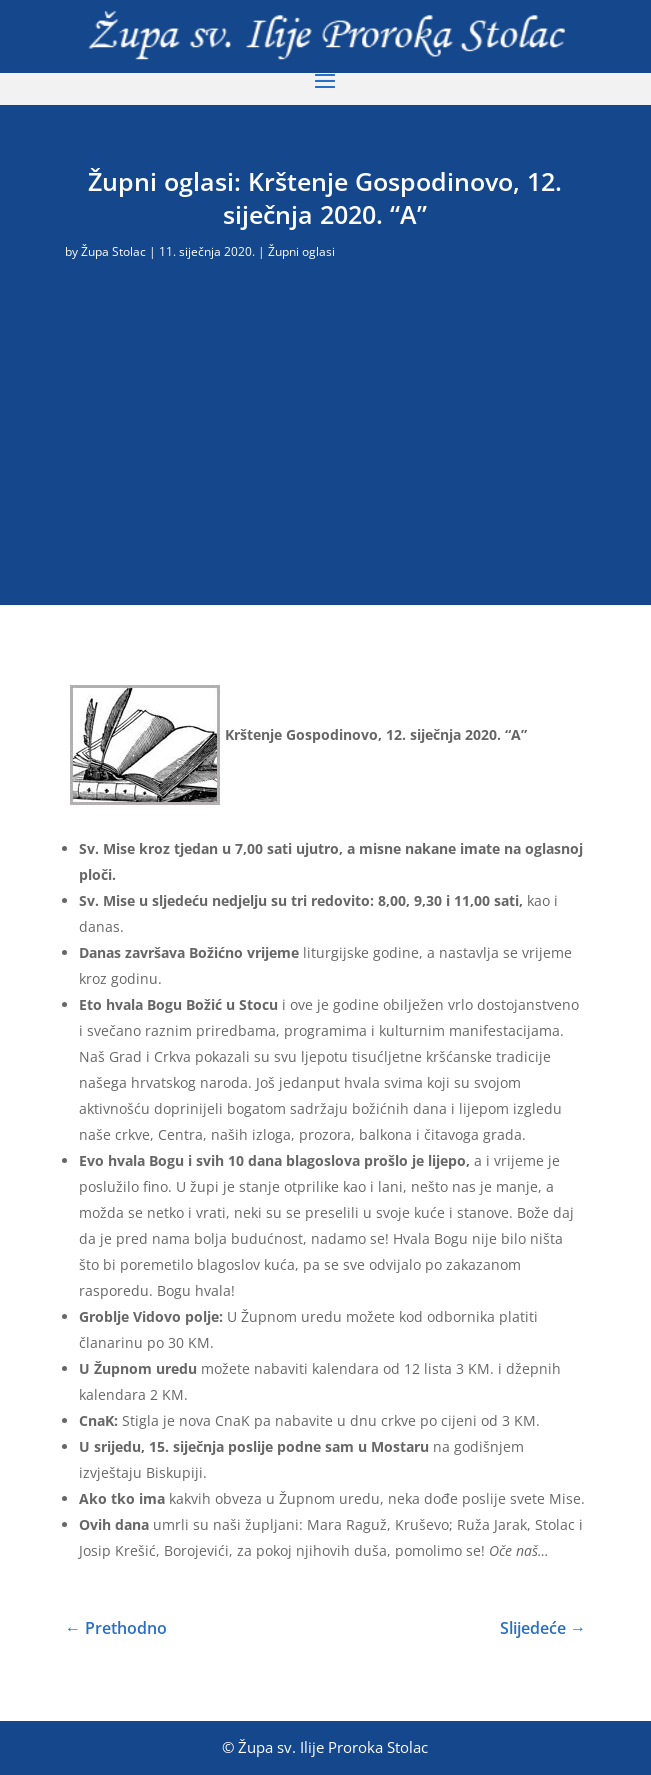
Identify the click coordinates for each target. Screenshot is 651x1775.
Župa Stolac (113, 251)
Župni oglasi (301, 251)
